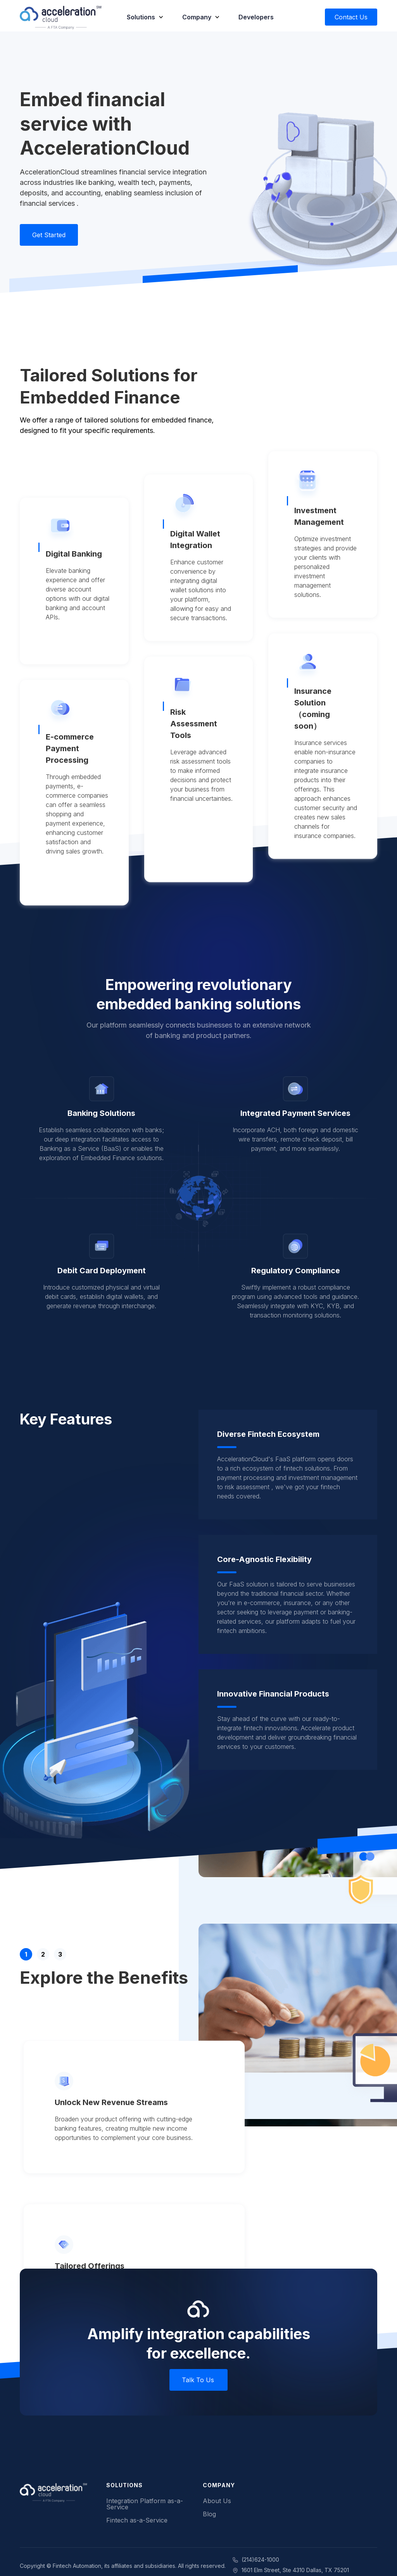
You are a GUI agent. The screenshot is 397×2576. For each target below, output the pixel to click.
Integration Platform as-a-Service (144, 2504)
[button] (145, 17)
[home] (61, 17)
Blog (209, 2514)
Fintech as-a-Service (136, 2520)
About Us (217, 2501)
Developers (256, 17)
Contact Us (351, 17)
